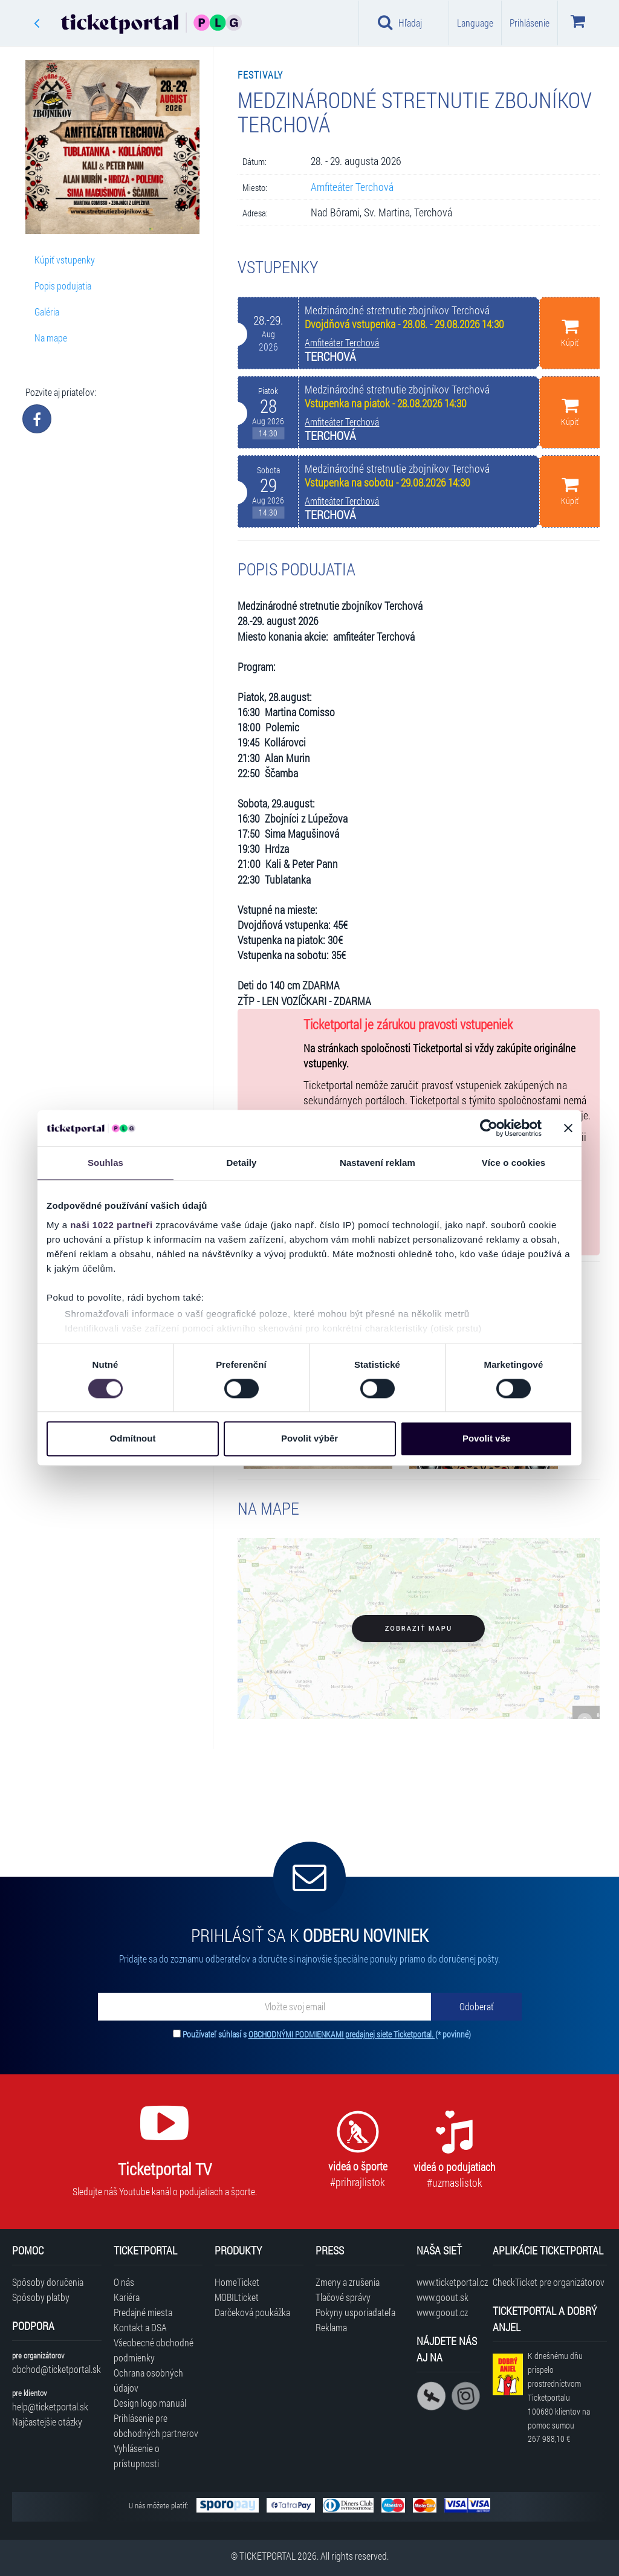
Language (475, 22)
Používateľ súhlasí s (327, 2034)
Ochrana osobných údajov (148, 2380)
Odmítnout (133, 1439)
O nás (124, 2282)
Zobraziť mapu (418, 1629)
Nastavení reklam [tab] (377, 1162)
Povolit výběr (309, 1439)
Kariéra (127, 2297)
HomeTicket (237, 2282)
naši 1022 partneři (111, 1225)
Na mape (50, 337)
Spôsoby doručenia (47, 2282)
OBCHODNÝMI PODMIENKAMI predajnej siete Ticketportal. (341, 2034)
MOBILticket (237, 2297)
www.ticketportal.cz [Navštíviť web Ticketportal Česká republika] (448, 2282)
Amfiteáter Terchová (352, 187)
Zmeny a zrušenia (348, 2282)
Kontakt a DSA (140, 2327)
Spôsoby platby (41, 2297)
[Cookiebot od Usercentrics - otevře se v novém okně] (489, 1128)
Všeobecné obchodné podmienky (153, 2350)
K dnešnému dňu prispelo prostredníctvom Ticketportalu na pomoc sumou (559, 2397)
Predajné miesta (143, 2312)
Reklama (331, 2327)
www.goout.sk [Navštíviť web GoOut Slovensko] (442, 2297)
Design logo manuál (150, 2402)
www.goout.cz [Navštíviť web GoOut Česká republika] (442, 2312)
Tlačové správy (343, 2297)
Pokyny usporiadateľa (355, 2312)
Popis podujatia (62, 285)
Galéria (46, 311)
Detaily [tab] (242, 1162)
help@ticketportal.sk (50, 2406)
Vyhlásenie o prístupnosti (137, 2456)
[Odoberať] (476, 2007)
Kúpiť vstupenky (64, 259)
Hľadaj (400, 22)
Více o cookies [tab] (514, 1162)
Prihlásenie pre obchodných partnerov (156, 2425)
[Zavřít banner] (568, 1128)
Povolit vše (486, 1439)
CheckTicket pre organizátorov (548, 2282)
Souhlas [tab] (105, 1162)
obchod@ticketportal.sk (56, 2369)
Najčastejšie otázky (47, 2421)
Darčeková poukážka (252, 2312)
